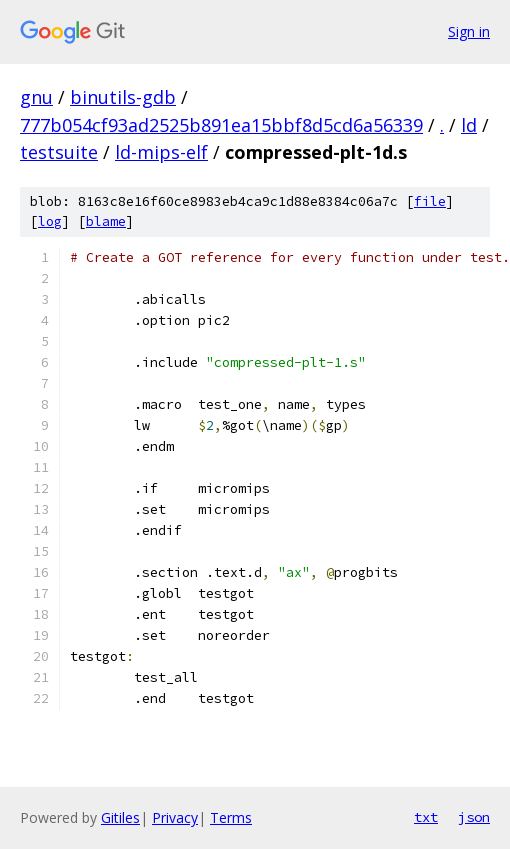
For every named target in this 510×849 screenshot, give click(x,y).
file (430, 201)
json (474, 817)
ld (469, 125)
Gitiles (120, 817)
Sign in (469, 31)
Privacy (175, 817)
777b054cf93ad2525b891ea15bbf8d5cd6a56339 (221, 125)
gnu (36, 97)
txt (426, 817)
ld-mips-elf (161, 152)
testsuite (59, 152)
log (50, 221)
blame (106, 221)
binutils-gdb (123, 97)
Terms (231, 817)
